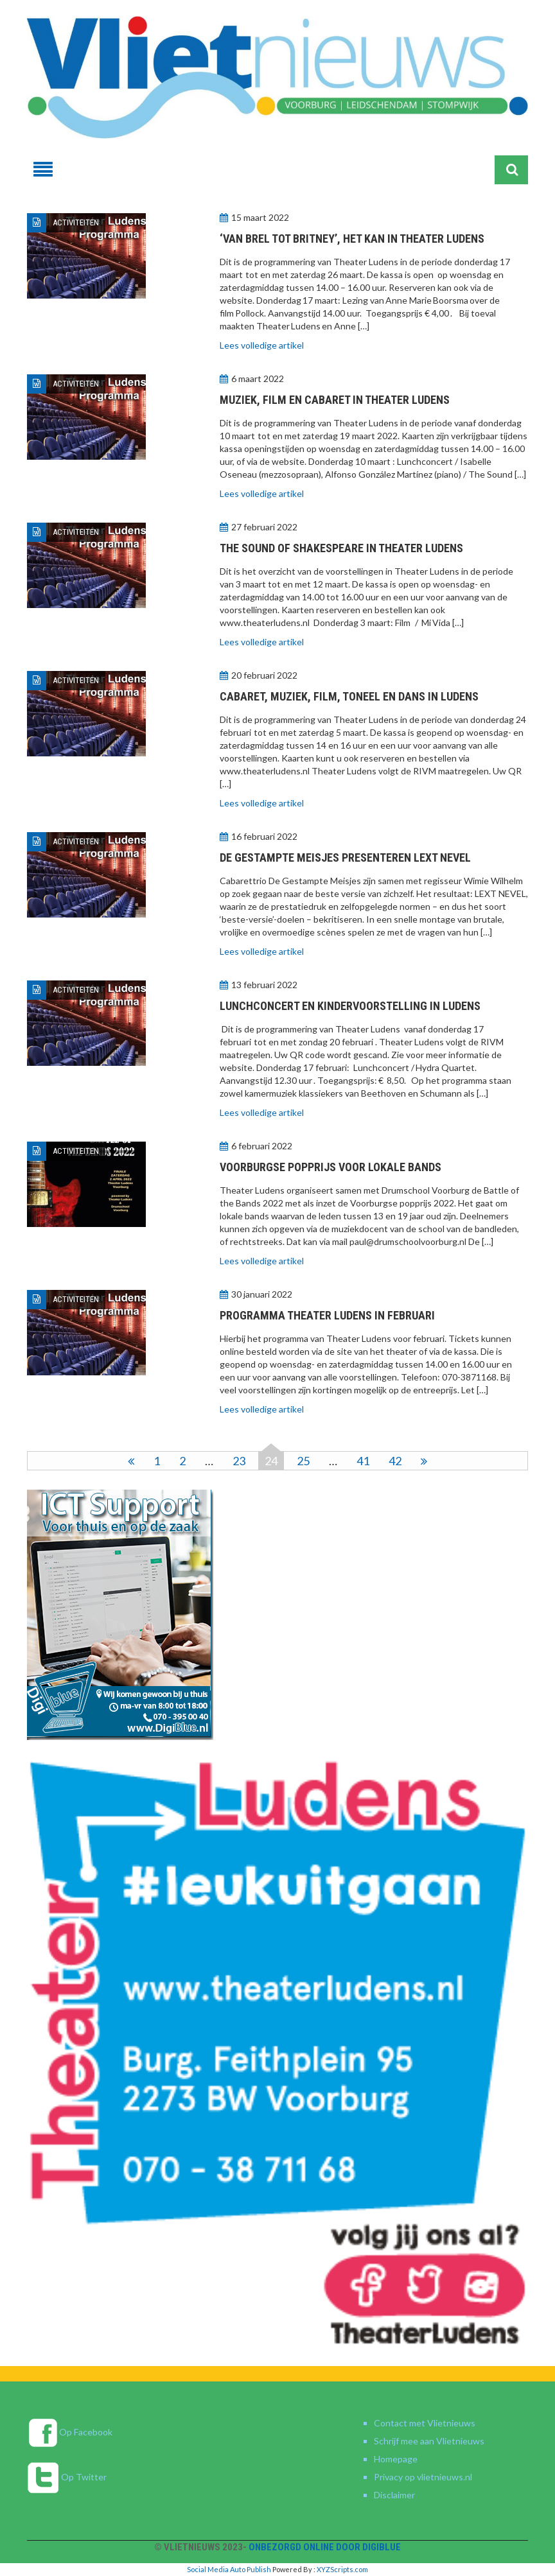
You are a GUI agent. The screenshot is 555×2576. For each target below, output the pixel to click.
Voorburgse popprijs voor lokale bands (330, 1167)
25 (303, 1461)
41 (363, 1461)
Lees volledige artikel (262, 345)
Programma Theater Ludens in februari (327, 1315)
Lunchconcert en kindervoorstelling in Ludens (350, 1006)
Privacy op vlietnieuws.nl (423, 2476)
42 (395, 1461)
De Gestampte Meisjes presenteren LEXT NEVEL (345, 857)
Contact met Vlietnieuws (424, 2422)
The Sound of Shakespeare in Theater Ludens (341, 548)
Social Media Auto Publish (229, 2569)
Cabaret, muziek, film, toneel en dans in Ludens (349, 696)
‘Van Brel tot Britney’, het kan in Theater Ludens (352, 238)
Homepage (396, 2458)
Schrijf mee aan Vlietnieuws (429, 2440)
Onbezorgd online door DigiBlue (325, 2547)
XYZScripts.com (342, 2569)
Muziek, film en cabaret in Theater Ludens (335, 399)
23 (239, 1461)
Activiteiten (76, 222)
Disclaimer (394, 2494)
